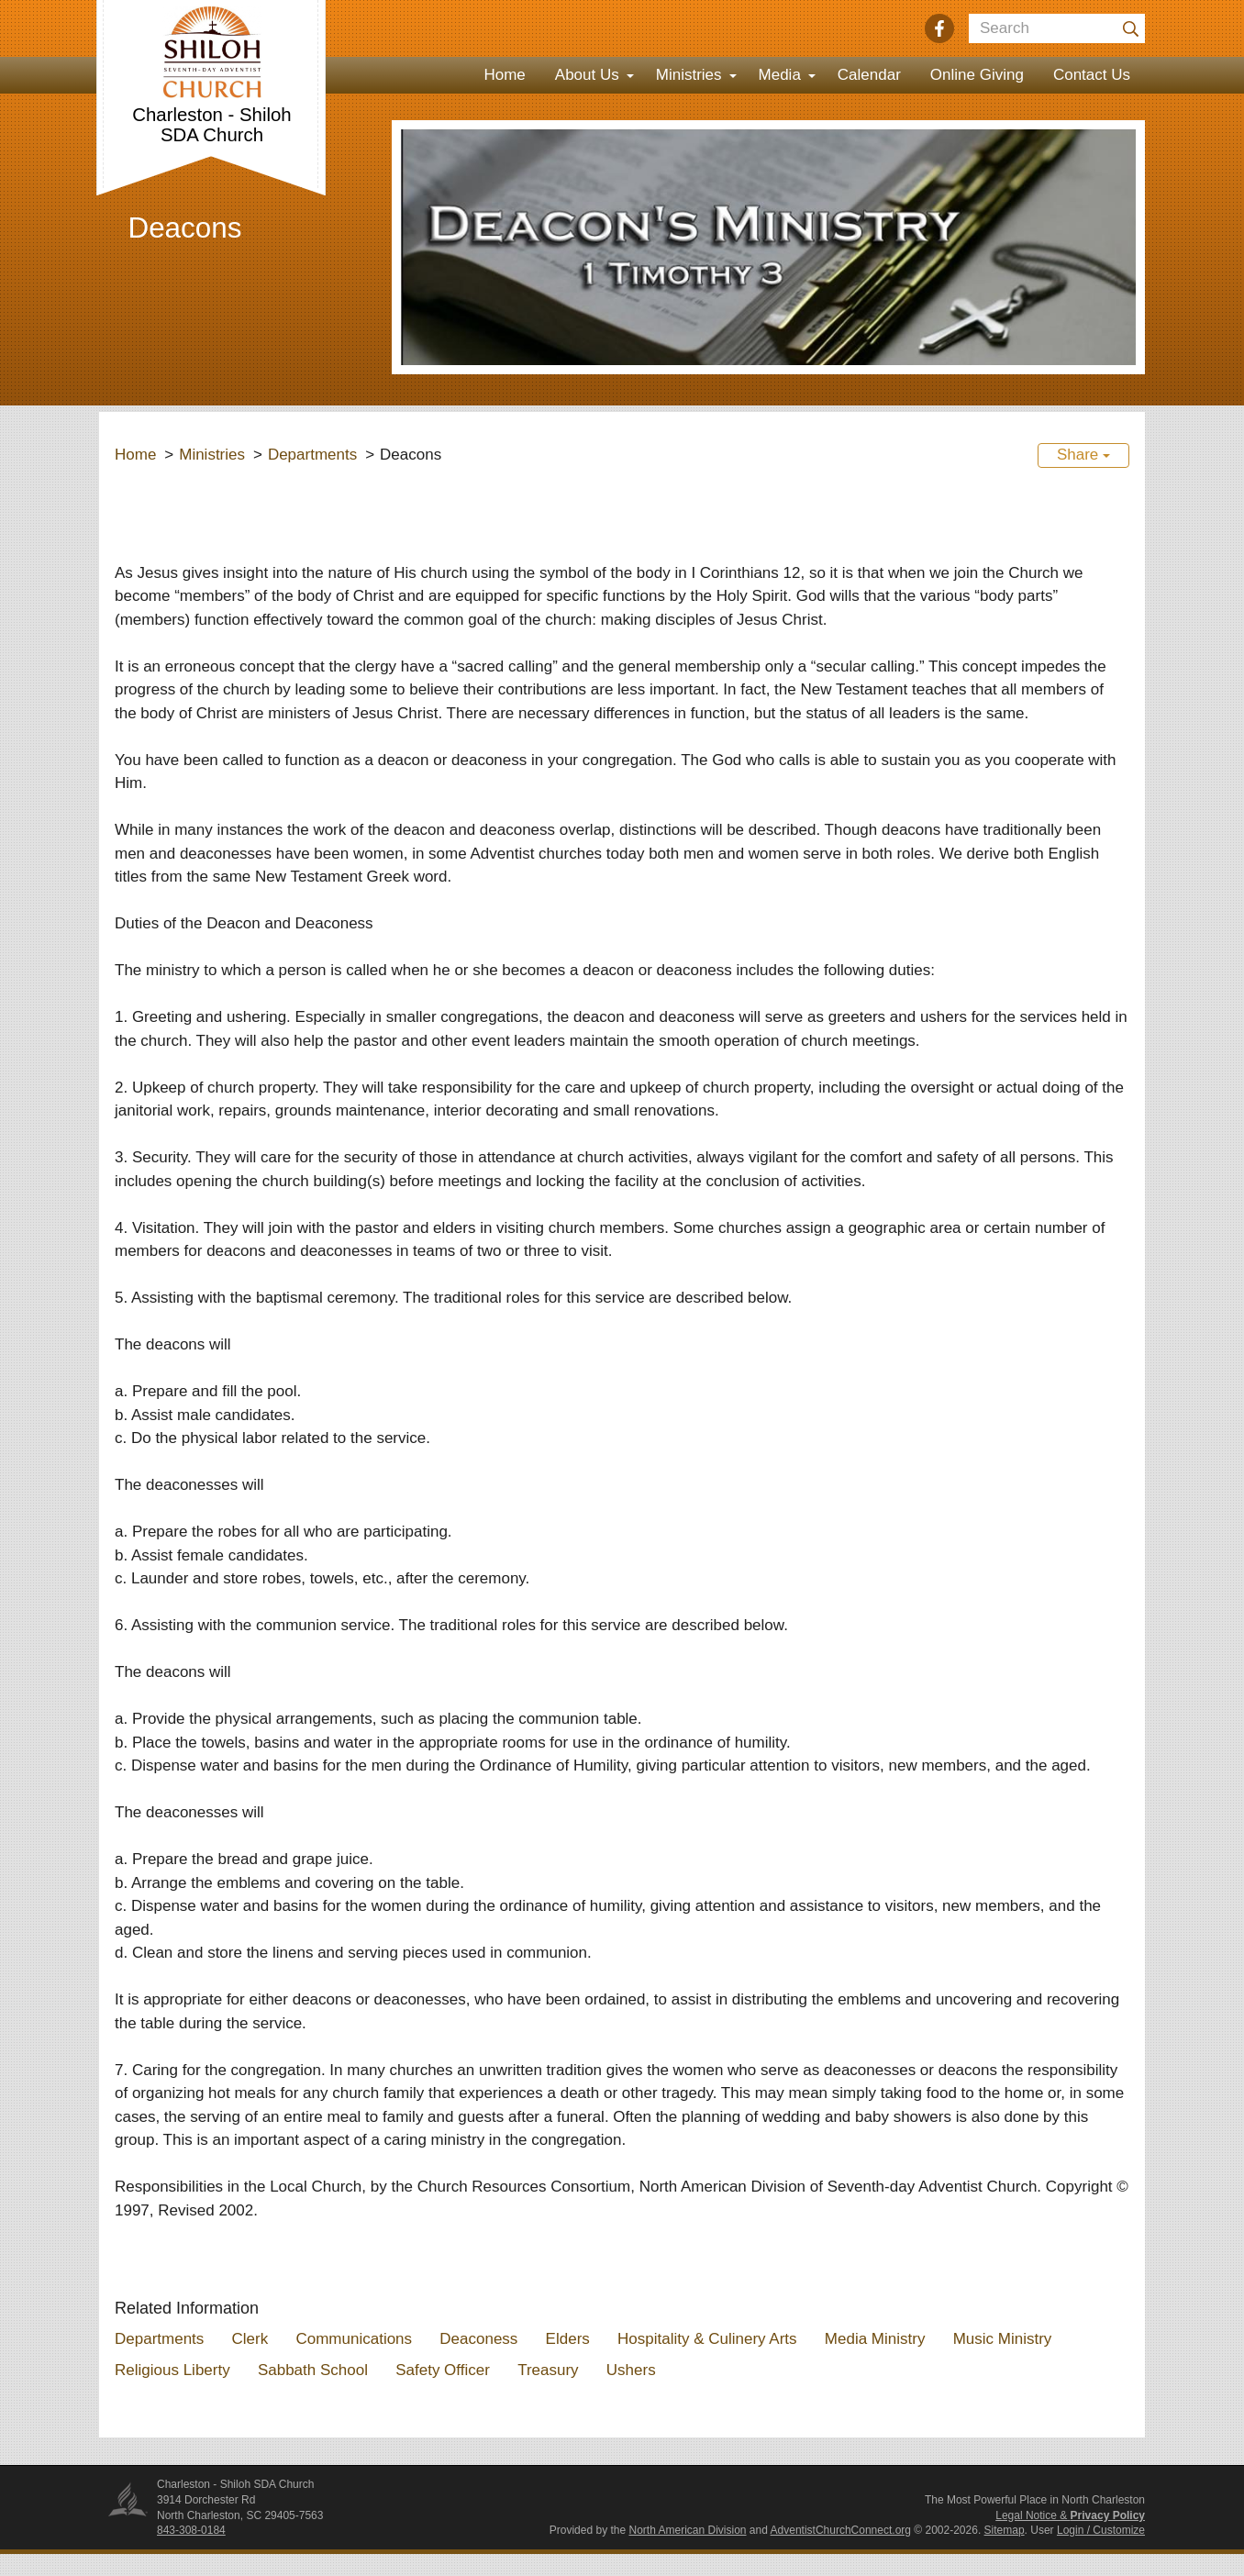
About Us (587, 74)
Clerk (250, 2339)
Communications (353, 2339)
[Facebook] (939, 28)
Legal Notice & (1070, 2515)
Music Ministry (1002, 2339)
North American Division (687, 2530)
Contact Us (1091, 74)
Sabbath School (313, 2370)
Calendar (869, 74)
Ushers (631, 2370)
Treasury (547, 2370)
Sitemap (1004, 2530)
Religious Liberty (172, 2370)
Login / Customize (1101, 2530)
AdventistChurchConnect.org (841, 2530)
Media (780, 74)
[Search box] (1057, 28)
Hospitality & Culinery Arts (707, 2339)
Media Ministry (875, 2339)
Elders (568, 2339)
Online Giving (977, 74)
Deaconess (478, 2339)
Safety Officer (442, 2370)
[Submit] (1130, 28)
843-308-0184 (191, 2530)
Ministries (689, 74)
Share (1083, 454)
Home (504, 74)
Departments (312, 454)
